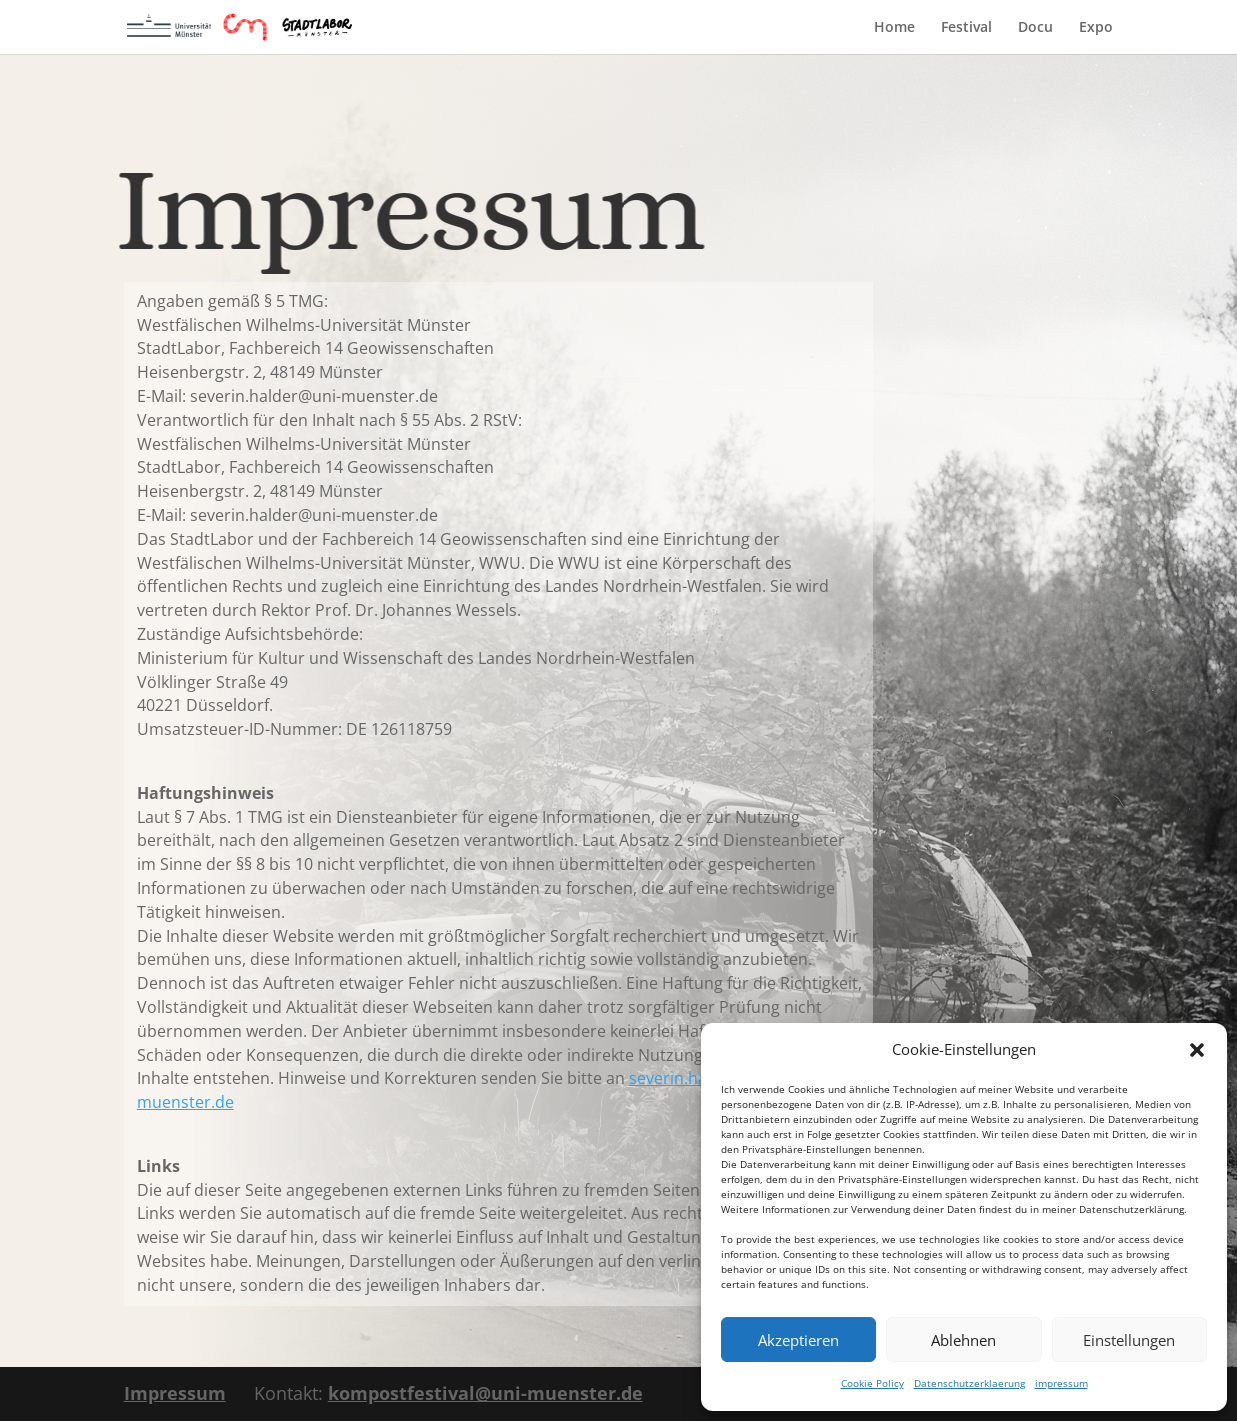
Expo (1096, 28)
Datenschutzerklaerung (969, 1383)
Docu (1035, 28)
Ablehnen (963, 1340)
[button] (1197, 1050)
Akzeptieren (798, 1340)
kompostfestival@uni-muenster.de (485, 1393)
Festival (966, 28)
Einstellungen (1129, 1340)
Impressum (175, 1393)
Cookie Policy (872, 1383)
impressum (1061, 1383)
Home (894, 28)
